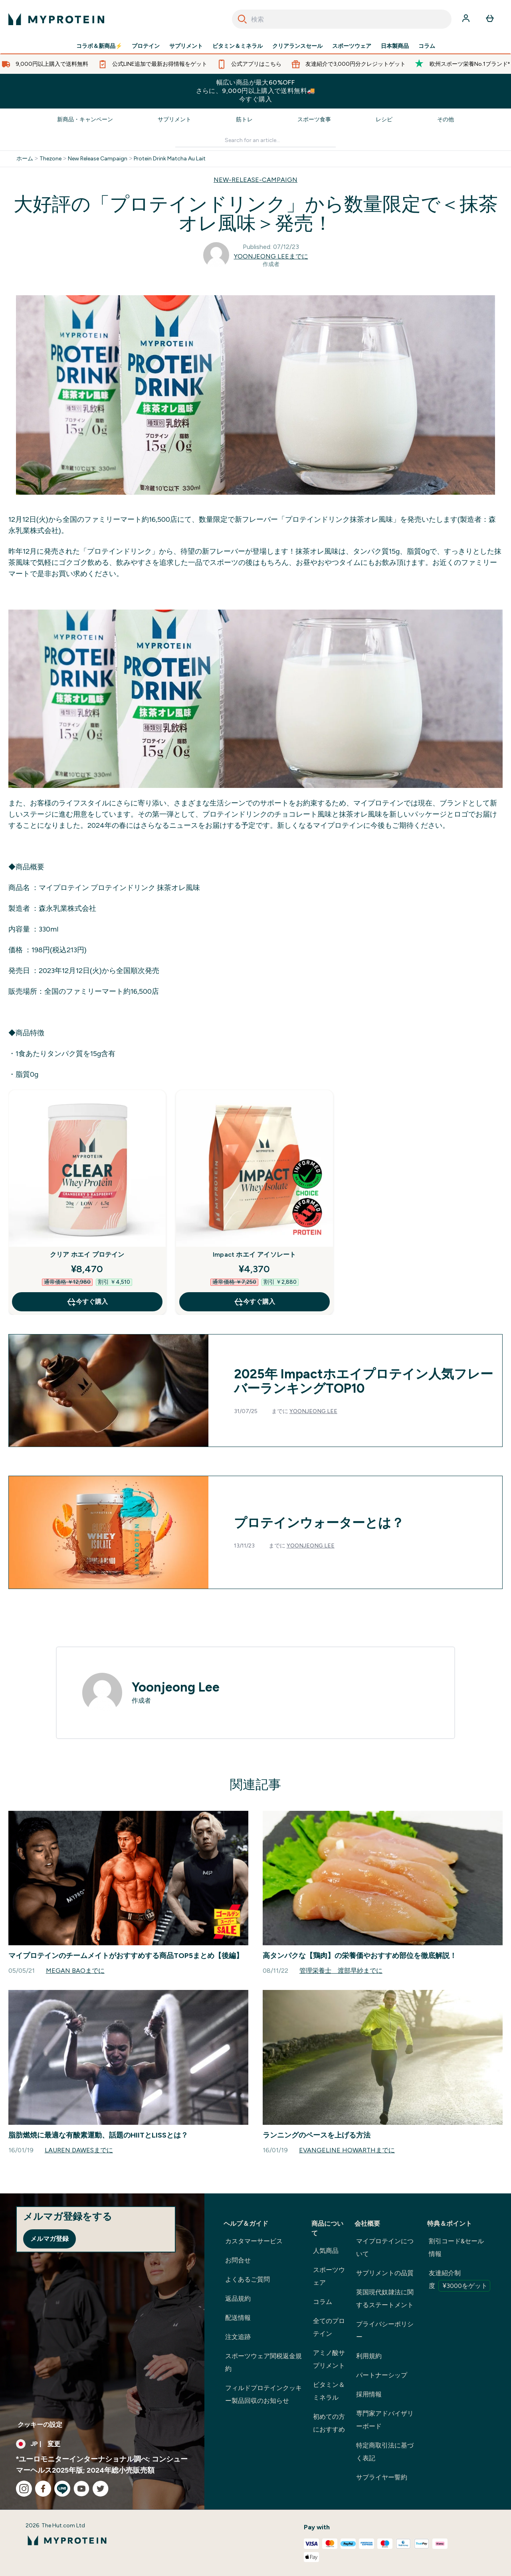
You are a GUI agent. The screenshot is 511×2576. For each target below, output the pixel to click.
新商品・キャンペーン (85, 119)
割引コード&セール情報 (456, 2247)
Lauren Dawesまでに (79, 2150)
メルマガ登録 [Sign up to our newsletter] (49, 2238)
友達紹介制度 (459, 2280)
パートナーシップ (381, 2375)
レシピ (384, 119)
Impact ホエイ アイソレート (254, 1254)
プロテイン (146, 46)
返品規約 (238, 2298)
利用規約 (369, 2356)
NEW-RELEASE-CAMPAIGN (255, 180)
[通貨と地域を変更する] (102, 2444)
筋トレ (244, 119)
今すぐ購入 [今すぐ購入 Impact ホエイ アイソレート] (254, 1302)
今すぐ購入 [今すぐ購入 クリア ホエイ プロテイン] (87, 1302)
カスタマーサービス (254, 2241)
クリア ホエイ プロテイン (87, 1254)
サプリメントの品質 (385, 2273)
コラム (426, 46)
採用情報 (369, 2394)
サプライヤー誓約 (381, 2477)
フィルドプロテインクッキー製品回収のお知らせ (263, 2394)
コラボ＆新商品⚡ (99, 46)
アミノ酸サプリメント (329, 2359)
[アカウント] (467, 19)
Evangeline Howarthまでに (347, 2150)
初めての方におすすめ (329, 2423)
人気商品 (326, 2250)
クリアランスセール (297, 46)
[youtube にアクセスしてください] (81, 2489)
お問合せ (238, 2260)
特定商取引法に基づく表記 (385, 2452)
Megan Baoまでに (75, 1970)
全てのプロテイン (329, 2327)
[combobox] (342, 19)
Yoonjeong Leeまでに (271, 256)
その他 (445, 119)
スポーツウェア (351, 46)
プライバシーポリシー (385, 2330)
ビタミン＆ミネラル (237, 46)
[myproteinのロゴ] (56, 19)
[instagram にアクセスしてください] (24, 2489)
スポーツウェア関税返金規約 (263, 2362)
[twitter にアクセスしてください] (101, 2489)
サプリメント (186, 46)
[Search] (242, 19)
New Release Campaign (97, 159)
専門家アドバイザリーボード (385, 2420)
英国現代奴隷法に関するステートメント (385, 2298)
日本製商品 (395, 46)
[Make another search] (255, 140)
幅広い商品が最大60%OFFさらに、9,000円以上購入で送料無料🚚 (255, 91)
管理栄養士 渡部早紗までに (340, 1970)
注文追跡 (238, 2337)
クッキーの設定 (40, 2424)
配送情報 (238, 2317)
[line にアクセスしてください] (62, 2489)
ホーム (24, 159)
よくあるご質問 (247, 2279)
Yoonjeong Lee (313, 1411)
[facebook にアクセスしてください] (43, 2489)
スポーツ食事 (314, 119)
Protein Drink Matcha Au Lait (170, 159)
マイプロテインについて (385, 2247)
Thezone (50, 159)
